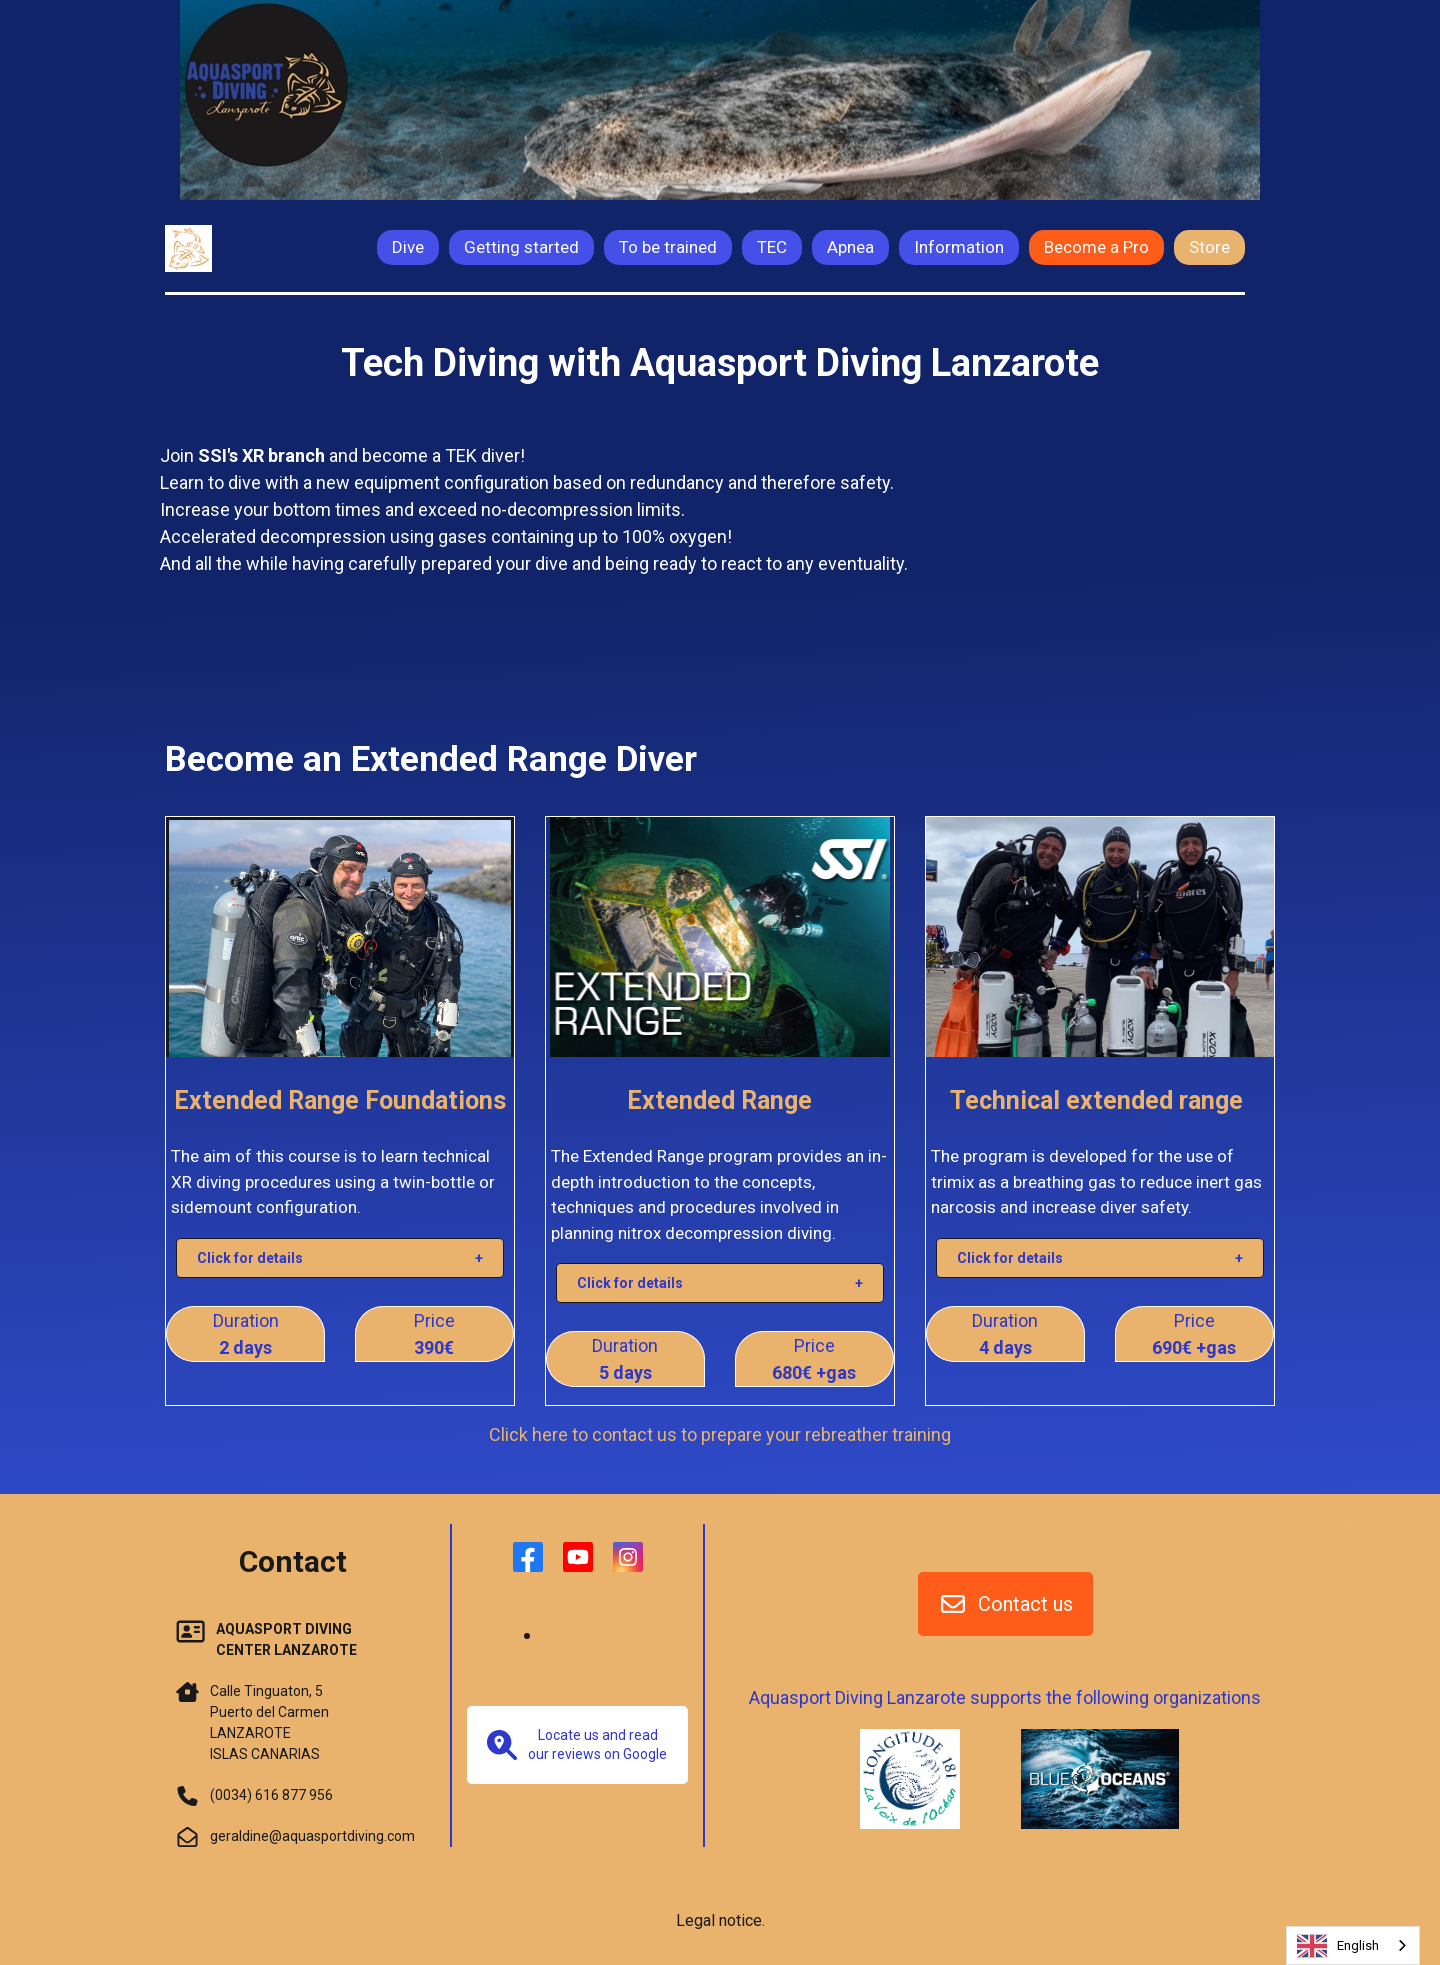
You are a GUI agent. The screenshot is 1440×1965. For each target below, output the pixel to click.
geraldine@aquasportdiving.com (312, 1836)
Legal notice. (720, 1920)
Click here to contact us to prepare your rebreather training (720, 1434)
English (1338, 1946)
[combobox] (1353, 1945)
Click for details (250, 1258)
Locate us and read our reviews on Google (577, 1744)
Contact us (1005, 1604)
